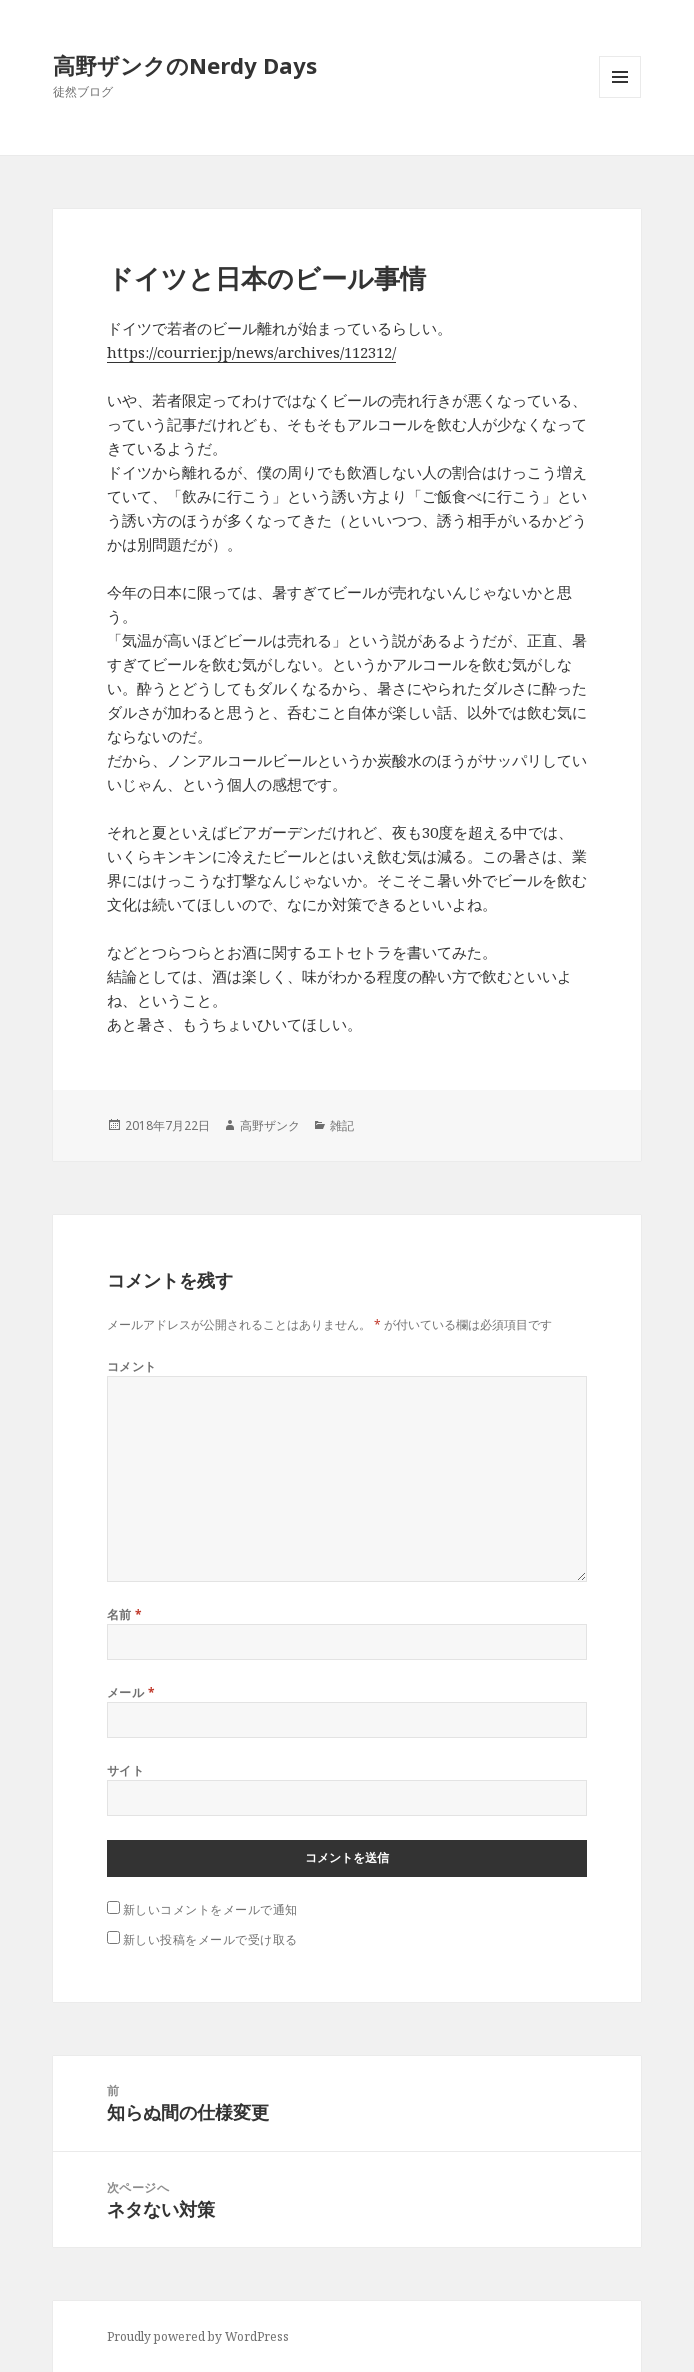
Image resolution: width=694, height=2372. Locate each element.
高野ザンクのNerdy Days (185, 65)
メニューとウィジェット (620, 97)
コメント (132, 1366)
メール (131, 1692)
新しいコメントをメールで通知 (210, 1909)
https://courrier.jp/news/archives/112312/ (251, 352)
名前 (125, 1614)
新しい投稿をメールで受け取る (210, 1939)
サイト (125, 1770)
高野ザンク (270, 1125)
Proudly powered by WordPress (198, 2336)
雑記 (342, 1125)
